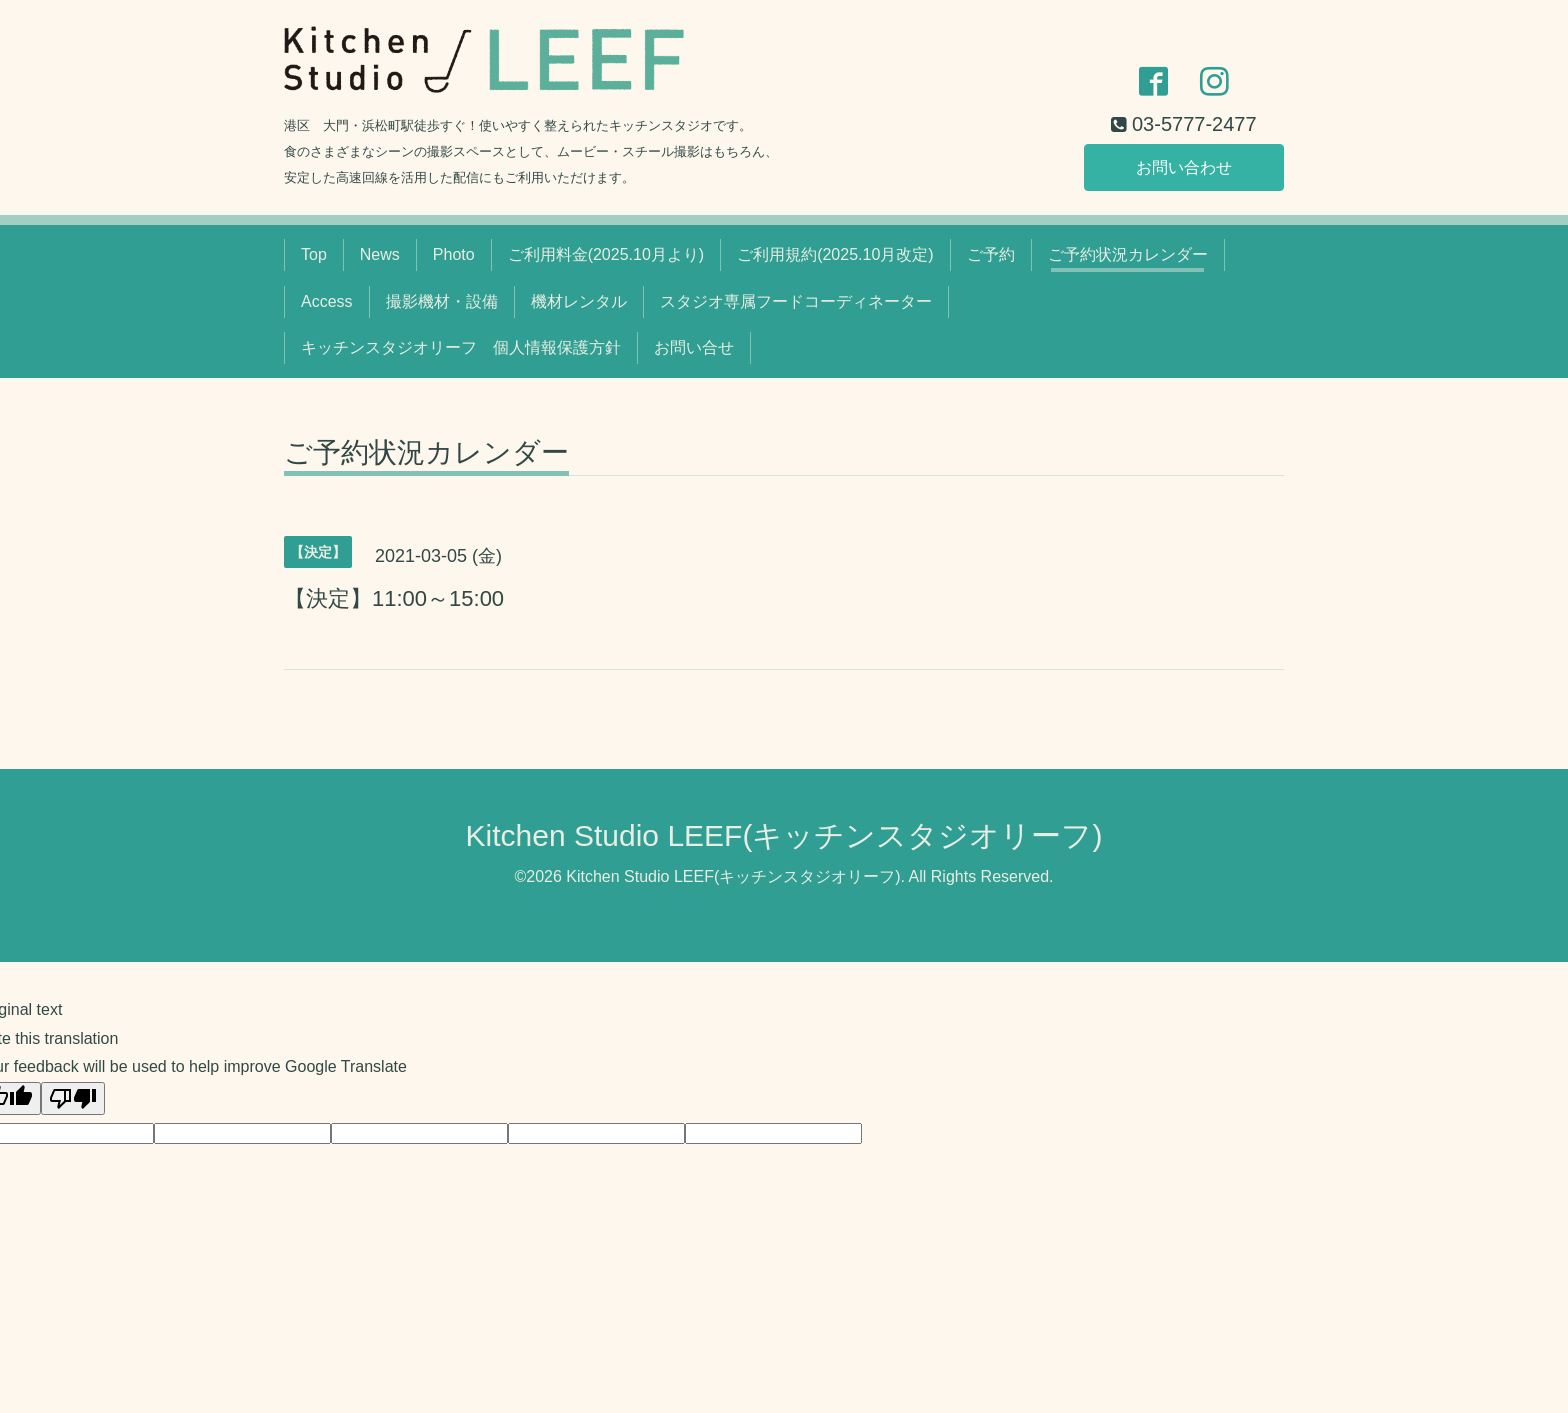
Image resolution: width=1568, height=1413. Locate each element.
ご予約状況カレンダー (1128, 254)
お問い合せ (694, 347)
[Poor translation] (73, 1098)
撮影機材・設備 (442, 301)
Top (314, 254)
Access (327, 301)
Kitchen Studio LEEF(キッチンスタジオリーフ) (784, 835)
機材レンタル (579, 301)
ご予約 (991, 254)
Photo (454, 254)
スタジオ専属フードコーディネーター (796, 301)
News (380, 254)
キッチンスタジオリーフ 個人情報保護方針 (461, 347)
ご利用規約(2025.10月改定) (835, 254)
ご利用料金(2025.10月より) (606, 254)
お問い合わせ (1184, 166)
